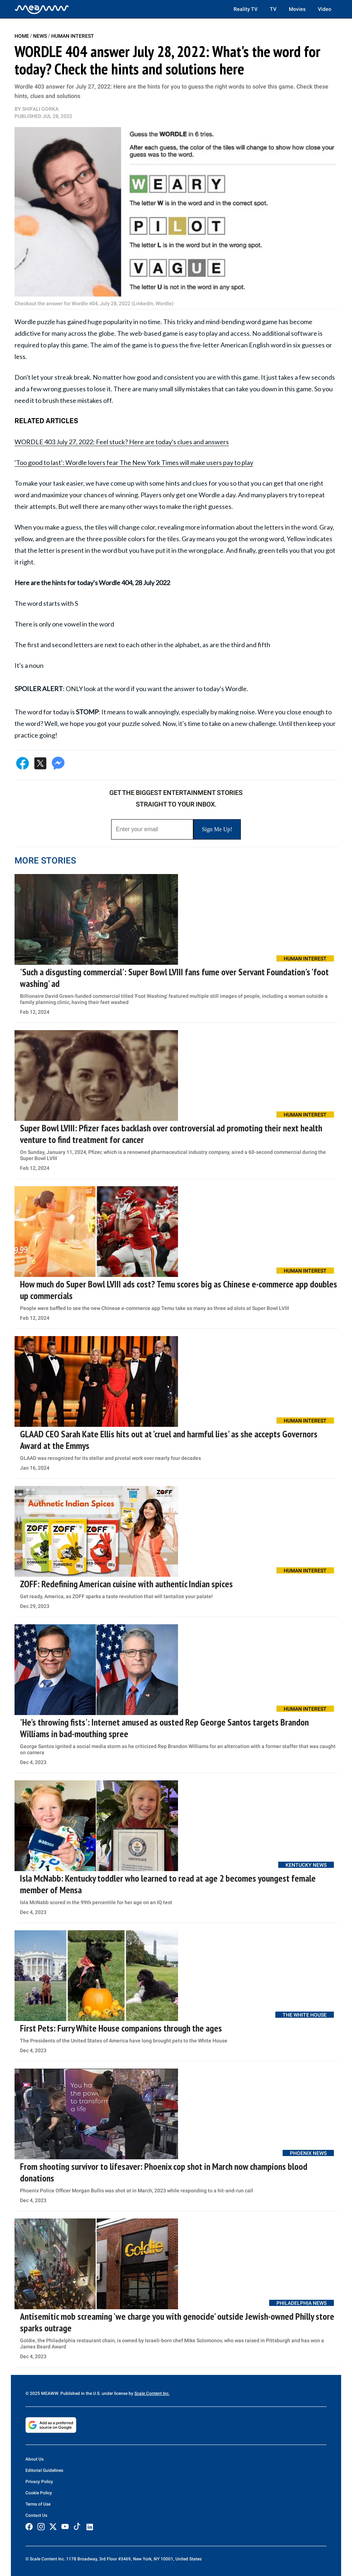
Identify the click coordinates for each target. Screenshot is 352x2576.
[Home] (42, 9)
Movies (297, 9)
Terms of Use (37, 2504)
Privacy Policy (39, 2481)
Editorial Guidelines (44, 2470)
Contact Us (36, 2515)
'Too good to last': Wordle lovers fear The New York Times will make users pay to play (134, 462)
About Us (34, 2459)
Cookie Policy (38, 2492)
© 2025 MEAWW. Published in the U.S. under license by (79, 2393)
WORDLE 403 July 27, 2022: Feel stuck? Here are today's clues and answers (122, 442)
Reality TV (246, 9)
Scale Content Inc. (152, 2393)
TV (273, 9)
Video (324, 9)
